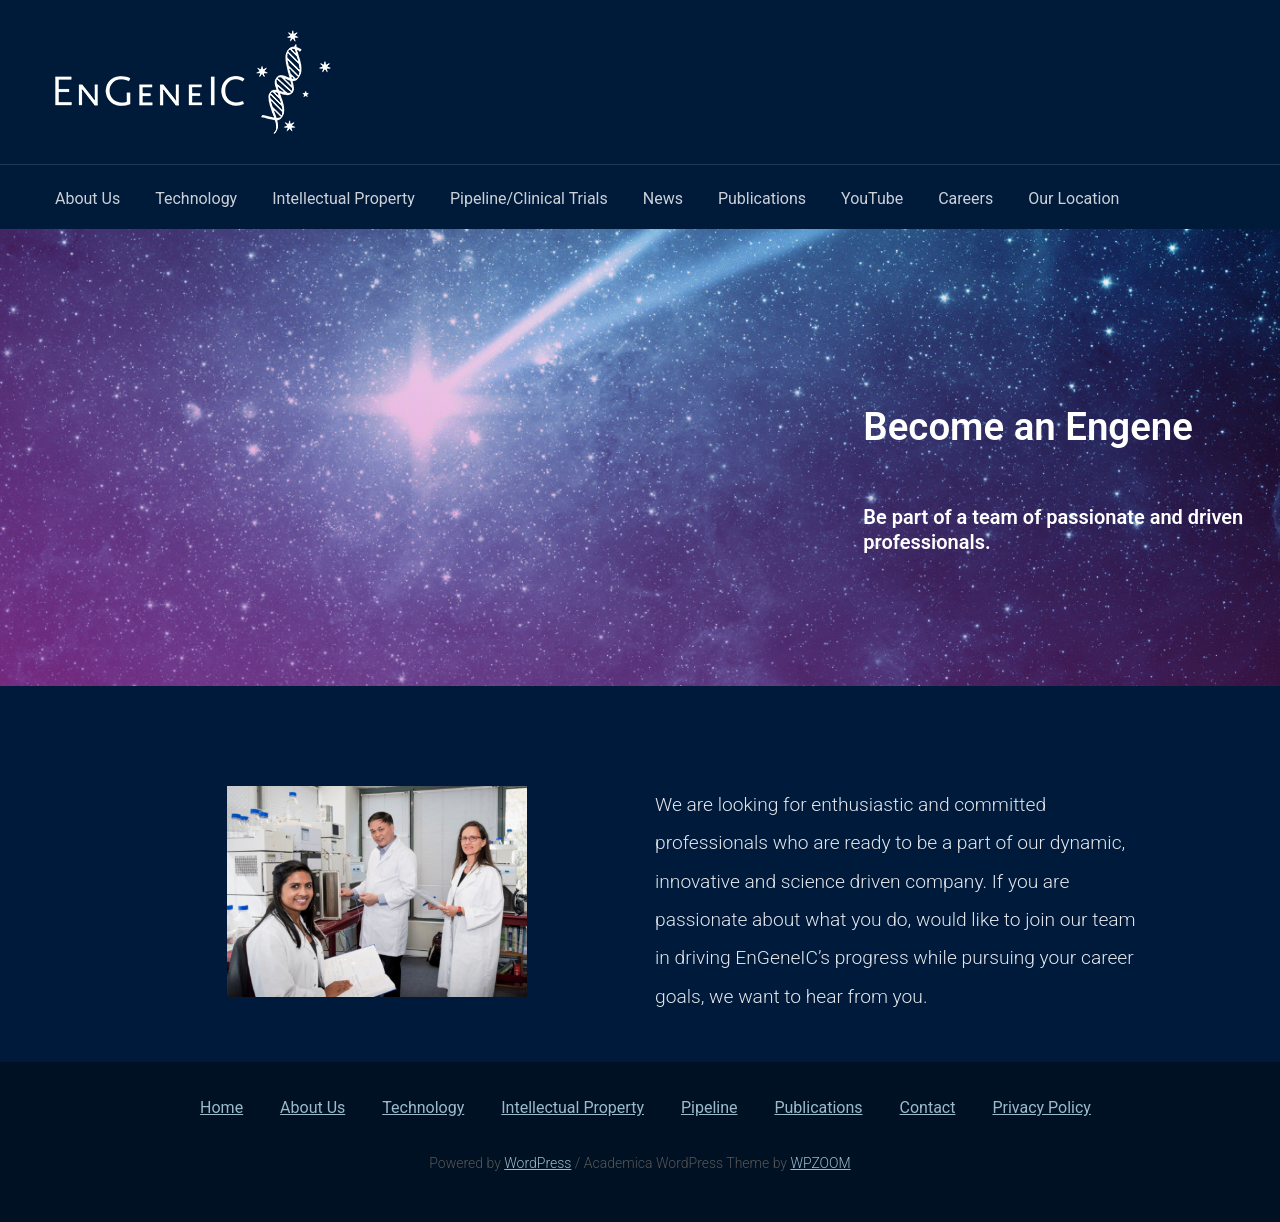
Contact (928, 1107)
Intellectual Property (343, 198)
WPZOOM (820, 1163)
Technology (196, 198)
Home (221, 1107)
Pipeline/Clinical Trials (529, 198)
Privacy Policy (1041, 1107)
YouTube (872, 198)
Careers (965, 198)
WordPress (537, 1163)
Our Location (1073, 198)
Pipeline (709, 1107)
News (663, 198)
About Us (87, 198)
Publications (762, 198)
